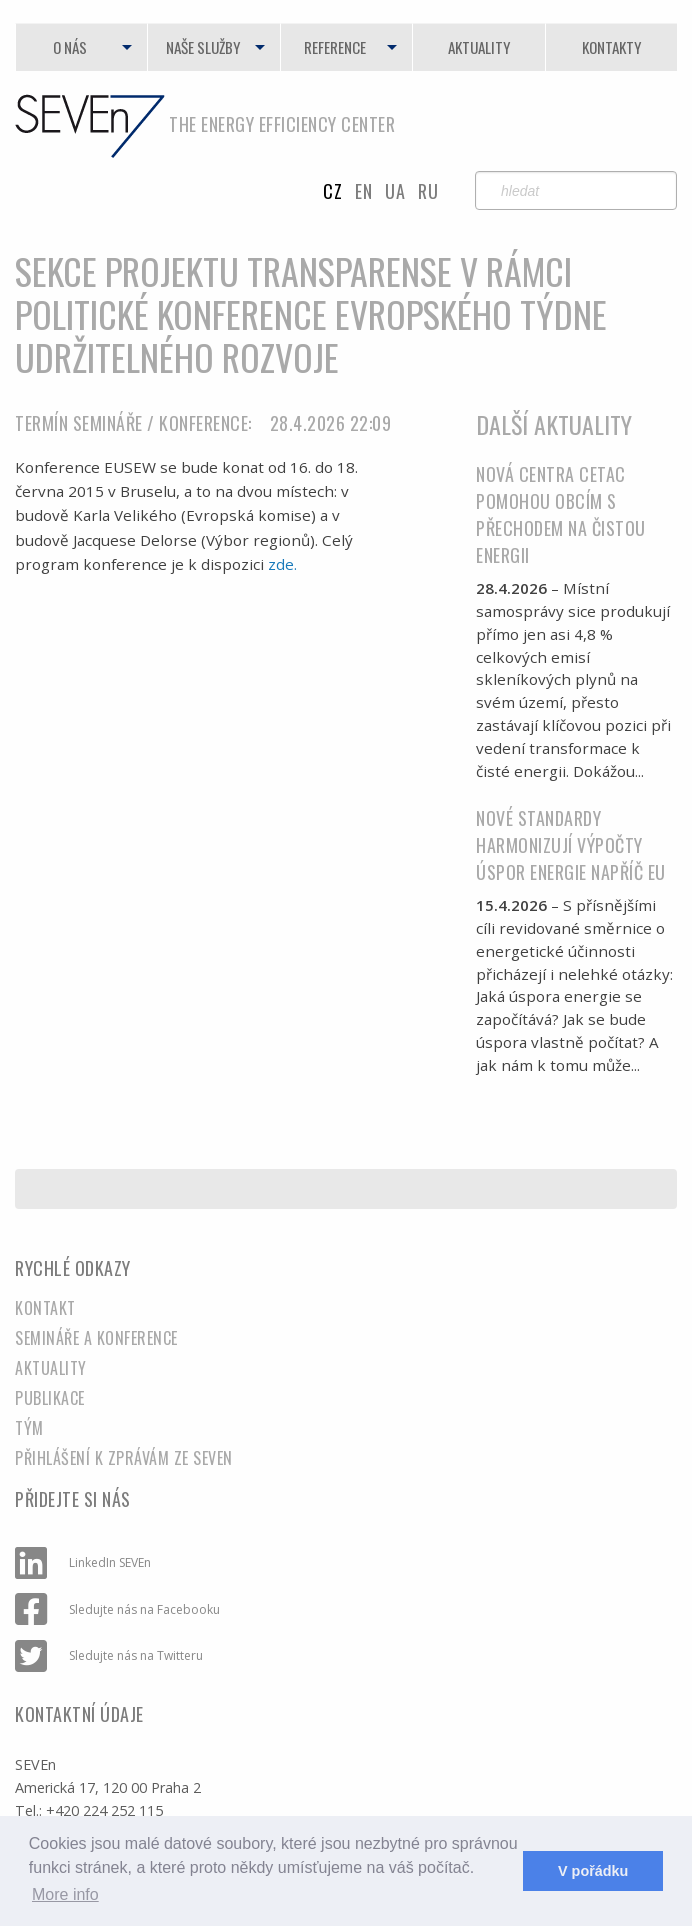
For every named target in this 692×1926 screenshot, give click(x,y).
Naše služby (203, 47)
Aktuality (479, 47)
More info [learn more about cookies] (65, 1894)
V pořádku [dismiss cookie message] (593, 1871)
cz (332, 191)
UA (395, 191)
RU (428, 191)
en (363, 191)
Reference (335, 47)
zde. (282, 564)
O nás (70, 47)
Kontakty (611, 47)
